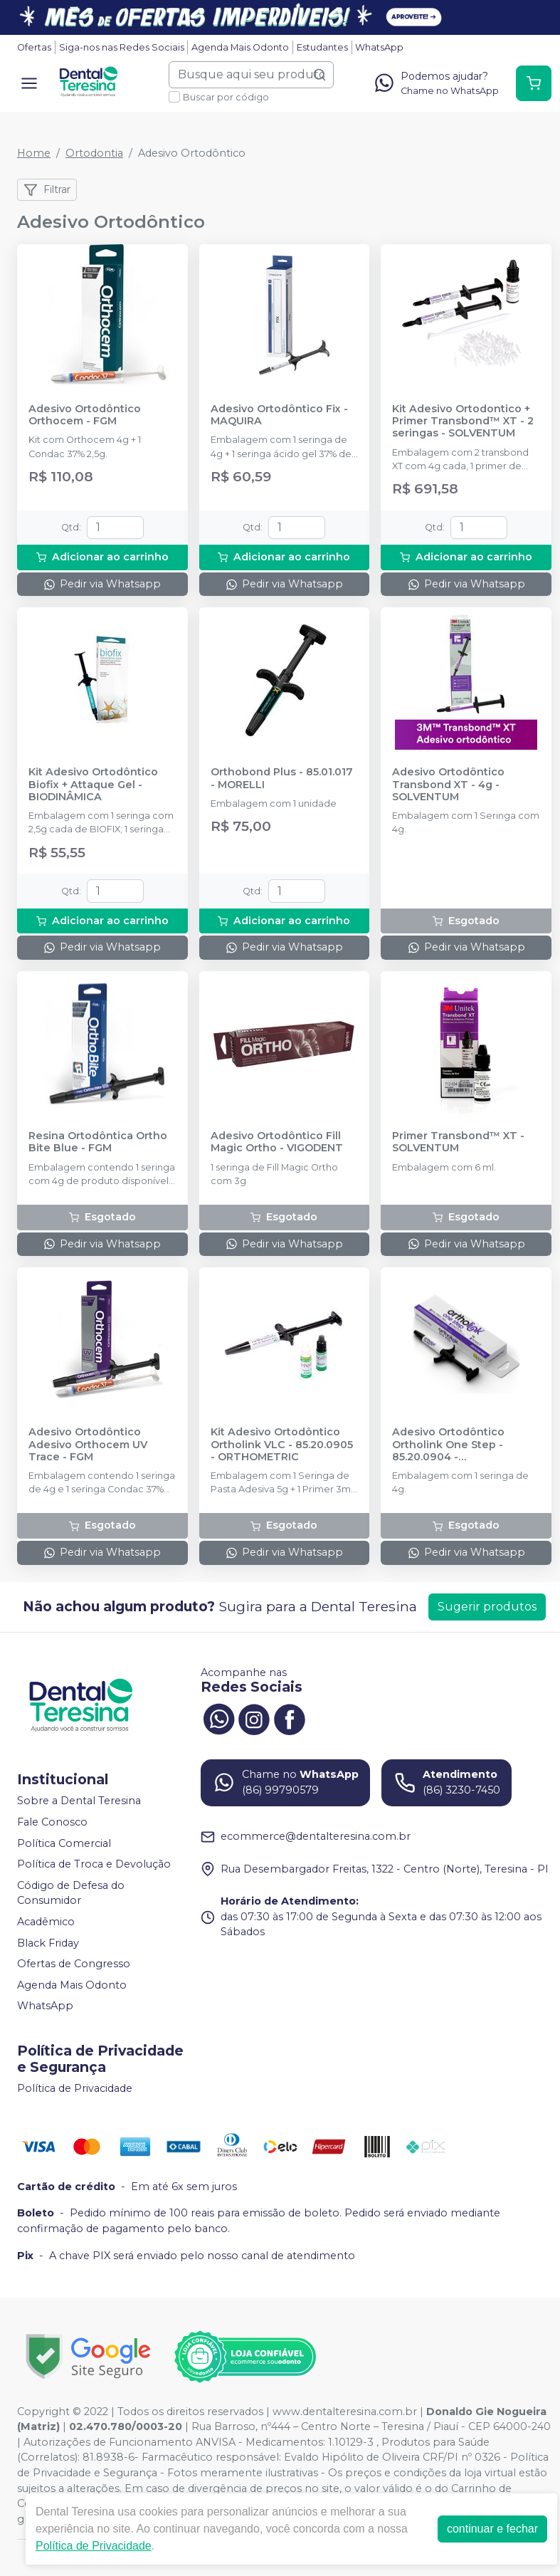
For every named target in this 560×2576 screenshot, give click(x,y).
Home (34, 153)
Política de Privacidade (74, 2088)
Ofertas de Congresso (73, 1963)
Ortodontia (94, 153)
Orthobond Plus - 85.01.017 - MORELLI (282, 778)
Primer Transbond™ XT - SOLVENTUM (458, 1142)
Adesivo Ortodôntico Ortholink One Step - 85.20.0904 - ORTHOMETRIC (448, 1444)
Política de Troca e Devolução (94, 1864)
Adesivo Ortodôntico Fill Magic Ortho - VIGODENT (277, 1142)
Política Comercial (64, 1843)
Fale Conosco (52, 1822)
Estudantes (322, 47)
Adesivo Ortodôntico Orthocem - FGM (84, 415)
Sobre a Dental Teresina (79, 1800)
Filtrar (46, 190)
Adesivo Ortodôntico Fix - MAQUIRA (279, 415)
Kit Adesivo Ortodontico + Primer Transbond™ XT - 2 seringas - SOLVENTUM (463, 421)
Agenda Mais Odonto (240, 47)
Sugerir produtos (487, 1606)
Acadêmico (46, 1921)
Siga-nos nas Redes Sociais (121, 47)
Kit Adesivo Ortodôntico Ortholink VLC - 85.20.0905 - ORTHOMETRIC (282, 1444)
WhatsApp (379, 47)
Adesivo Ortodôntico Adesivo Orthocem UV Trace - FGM (87, 1444)
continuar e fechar (492, 2529)
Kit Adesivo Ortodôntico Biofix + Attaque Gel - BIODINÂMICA (93, 784)
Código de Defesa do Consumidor (71, 1893)
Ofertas (34, 47)
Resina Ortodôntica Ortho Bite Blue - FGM (97, 1142)
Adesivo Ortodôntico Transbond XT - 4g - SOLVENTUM (448, 784)
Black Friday (48, 1943)
